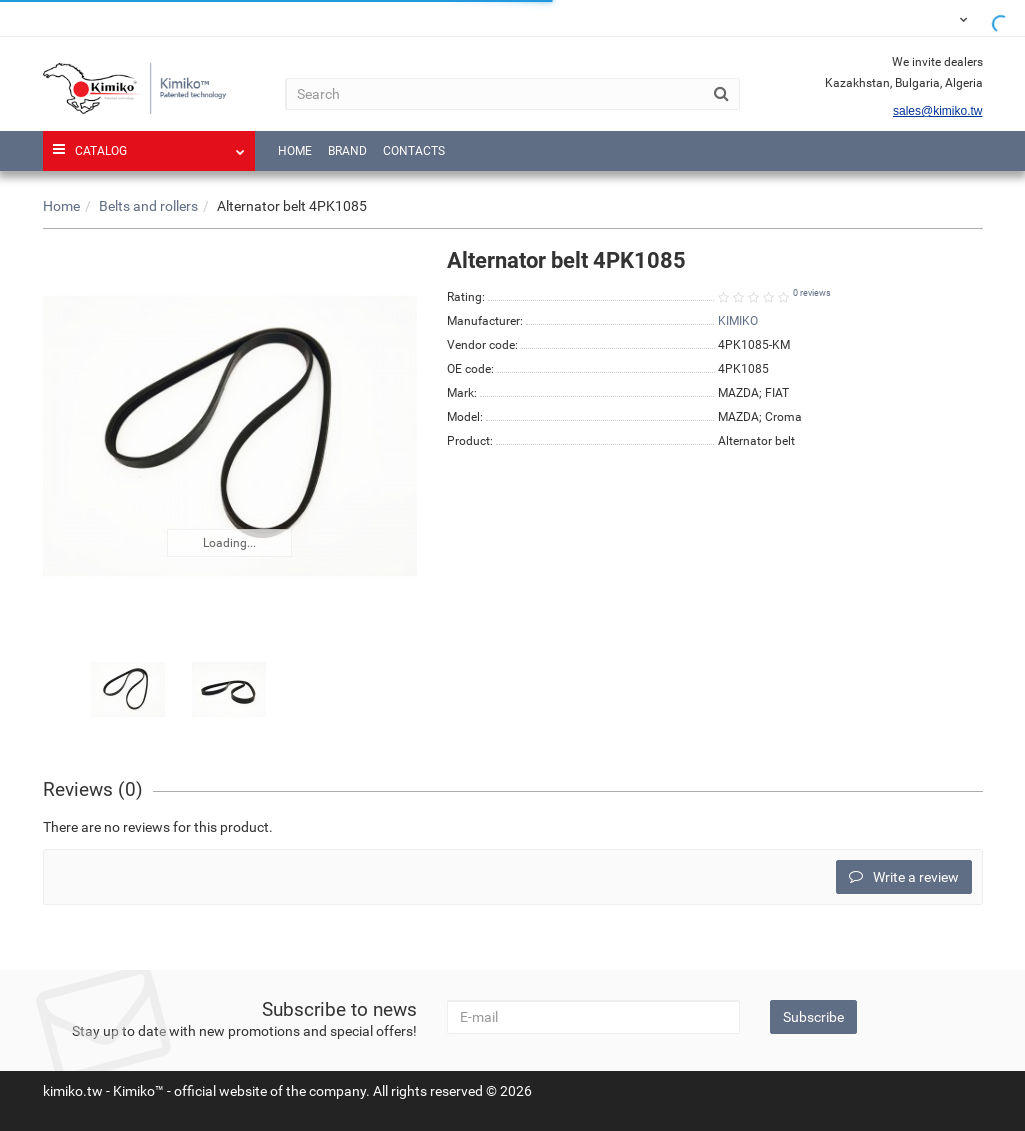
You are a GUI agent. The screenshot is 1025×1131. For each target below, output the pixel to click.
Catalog (149, 144)
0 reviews (812, 293)
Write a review (904, 877)
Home (295, 151)
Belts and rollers (148, 206)
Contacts (414, 151)
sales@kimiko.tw (938, 111)
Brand (347, 151)
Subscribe (813, 1017)
